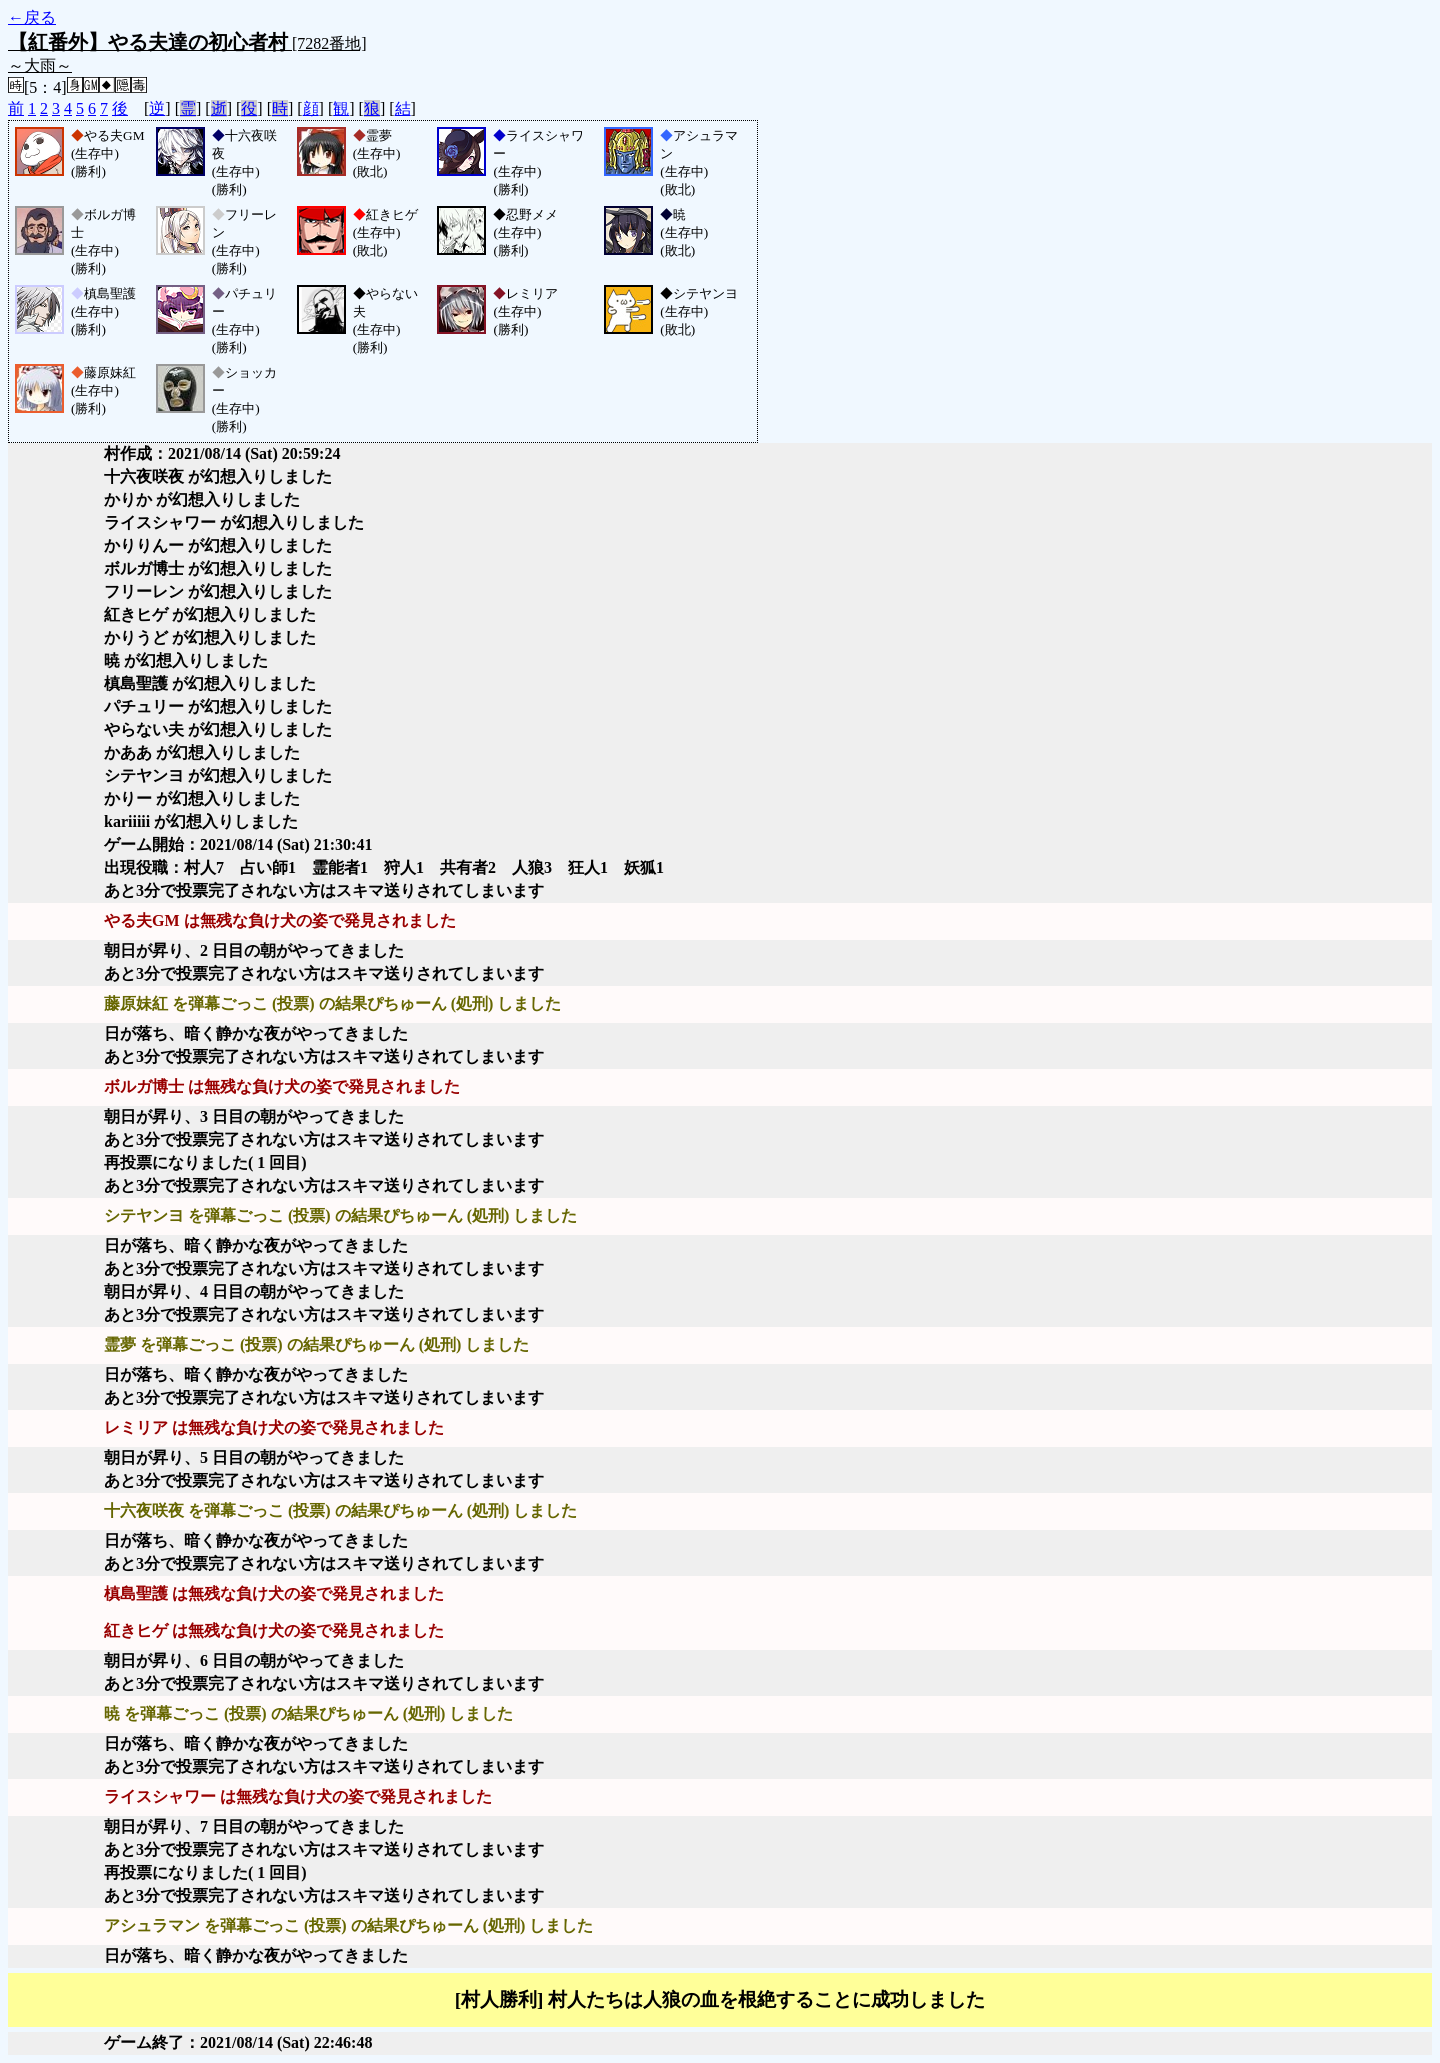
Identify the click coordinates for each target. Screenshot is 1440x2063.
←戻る (32, 17)
